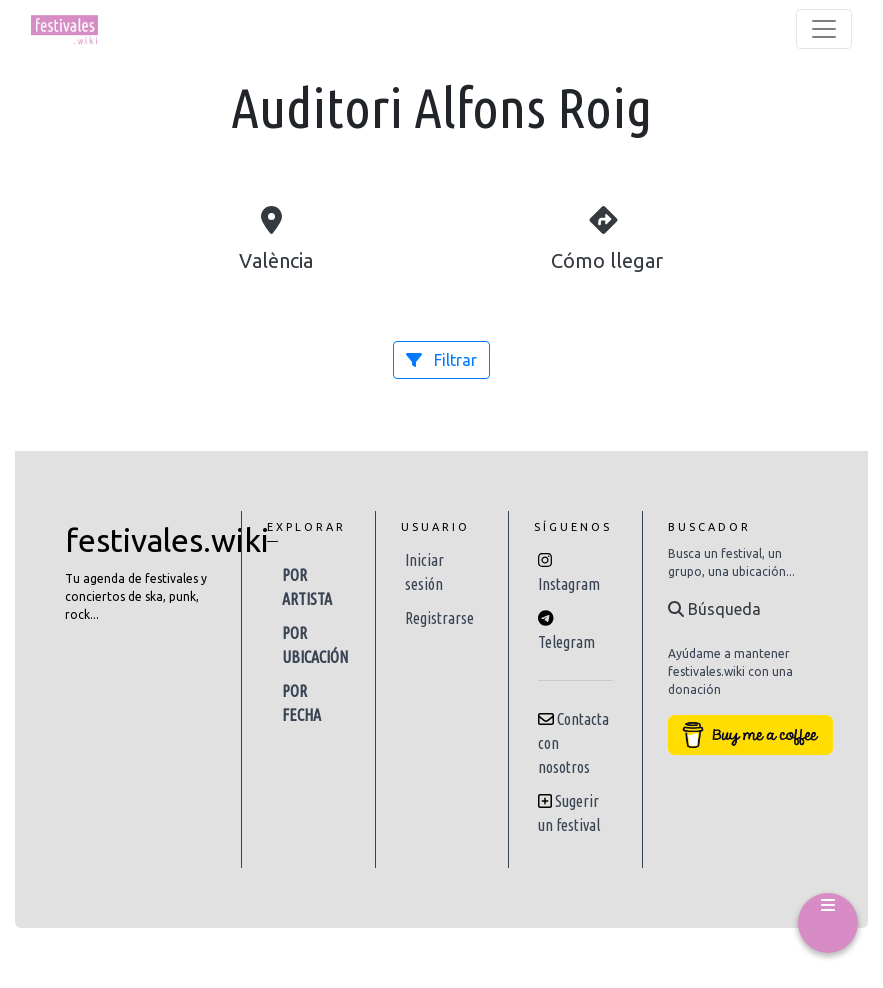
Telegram (566, 642)
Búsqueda (714, 609)
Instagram (569, 584)
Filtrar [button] (441, 360)
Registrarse (439, 618)
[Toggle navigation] (824, 29)
